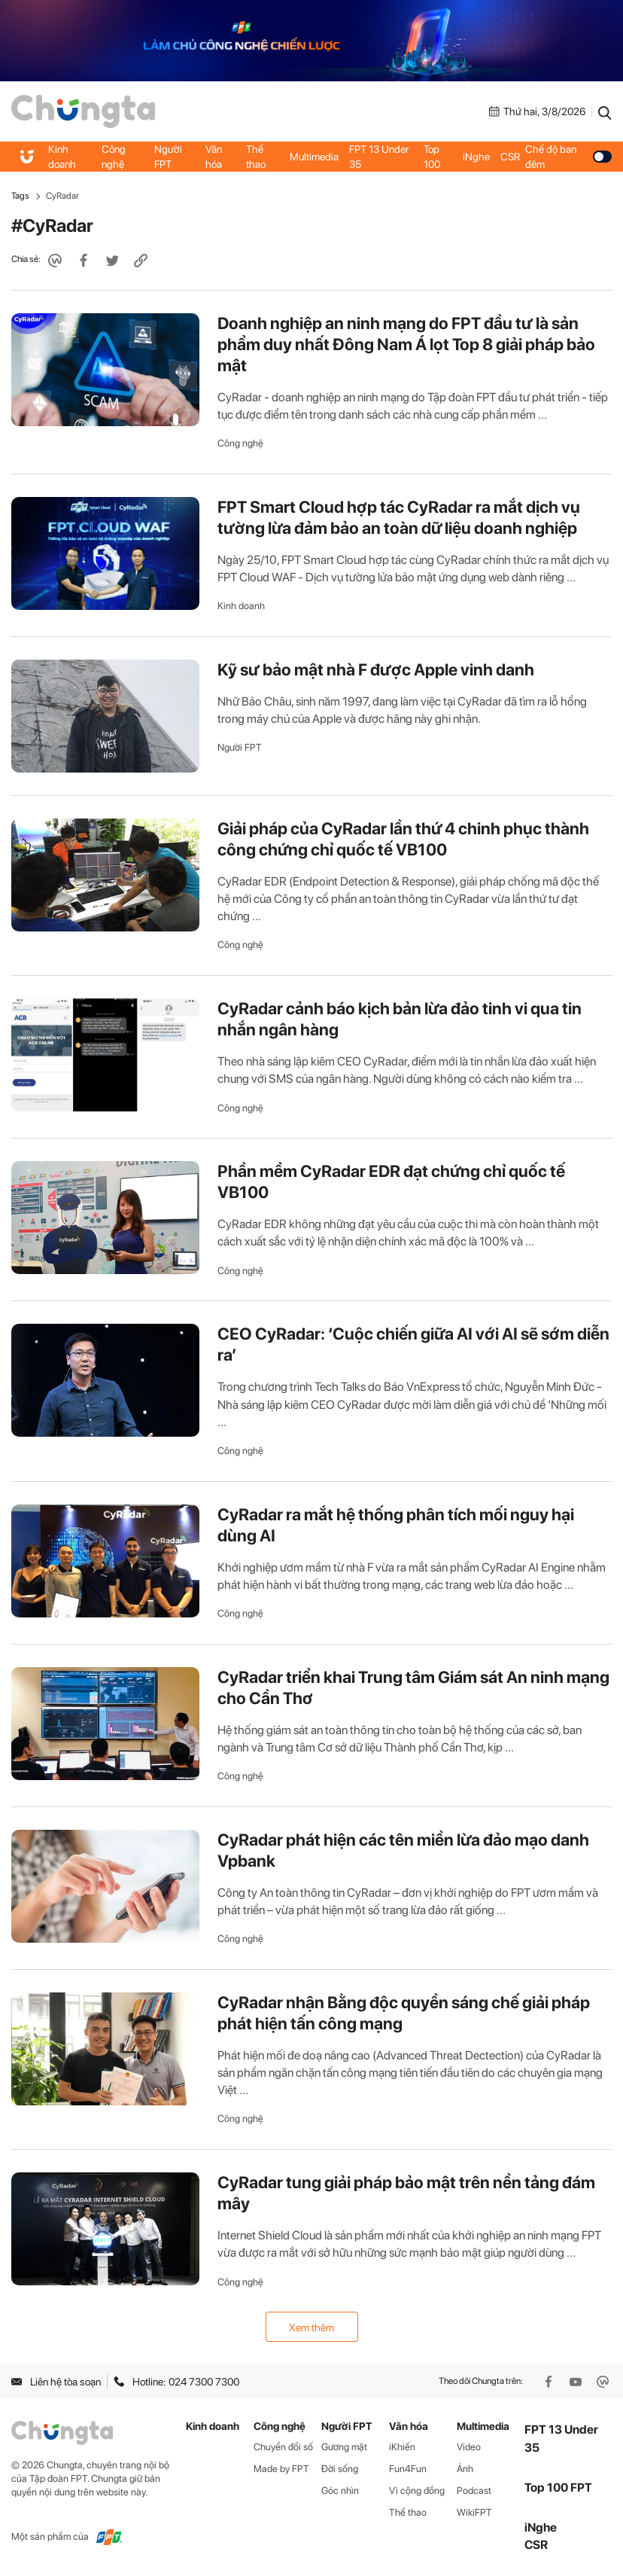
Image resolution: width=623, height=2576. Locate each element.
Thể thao (256, 156)
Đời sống (339, 2468)
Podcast (474, 2490)
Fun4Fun (408, 2468)
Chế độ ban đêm (568, 156)
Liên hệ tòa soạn (56, 2382)
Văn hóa (213, 156)
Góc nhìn (340, 2490)
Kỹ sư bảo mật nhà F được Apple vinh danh (375, 669)
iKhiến (402, 2447)
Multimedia (314, 157)
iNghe (476, 157)
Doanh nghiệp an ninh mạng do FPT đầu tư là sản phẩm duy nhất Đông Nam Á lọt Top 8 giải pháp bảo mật (406, 344)
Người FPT (168, 156)
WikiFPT (474, 2512)
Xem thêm (311, 2327)
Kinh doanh (62, 156)
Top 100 (432, 156)
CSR (510, 157)
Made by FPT (281, 2468)
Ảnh (465, 2468)
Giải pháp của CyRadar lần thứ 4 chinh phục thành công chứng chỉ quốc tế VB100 (403, 839)
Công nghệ (114, 156)
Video (469, 2447)
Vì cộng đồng (417, 2490)
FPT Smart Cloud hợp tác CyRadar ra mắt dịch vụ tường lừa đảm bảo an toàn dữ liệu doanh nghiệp (398, 517)
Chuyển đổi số (283, 2447)
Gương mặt (344, 2447)
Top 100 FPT (558, 2487)
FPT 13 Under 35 (379, 156)
